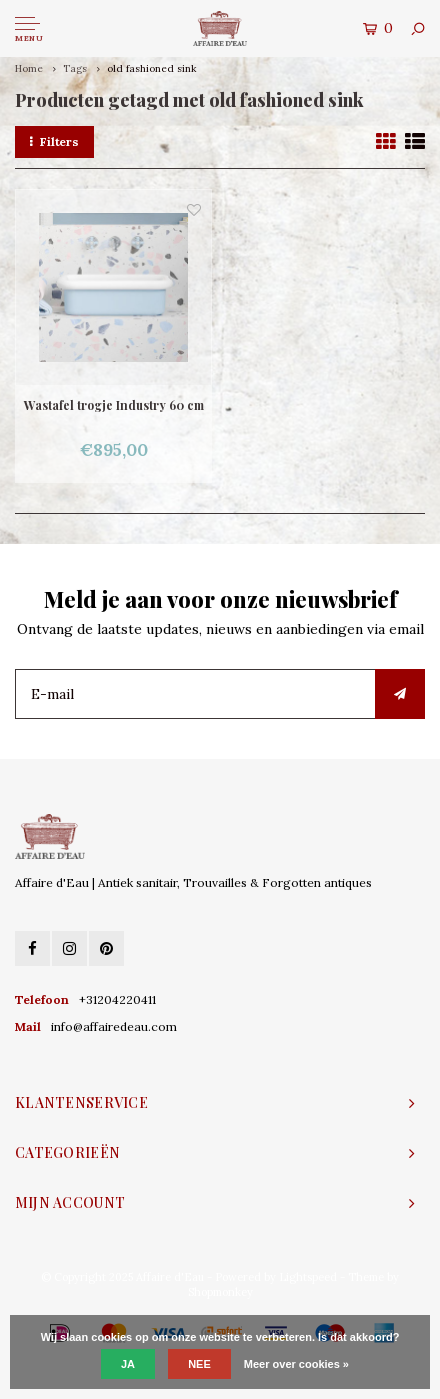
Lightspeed (308, 1277)
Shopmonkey (220, 1292)
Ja (128, 1364)
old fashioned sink (152, 68)
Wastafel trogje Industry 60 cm (114, 405)
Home (29, 68)
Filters (54, 141)
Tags (75, 68)
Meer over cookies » (296, 1364)
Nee (199, 1364)
